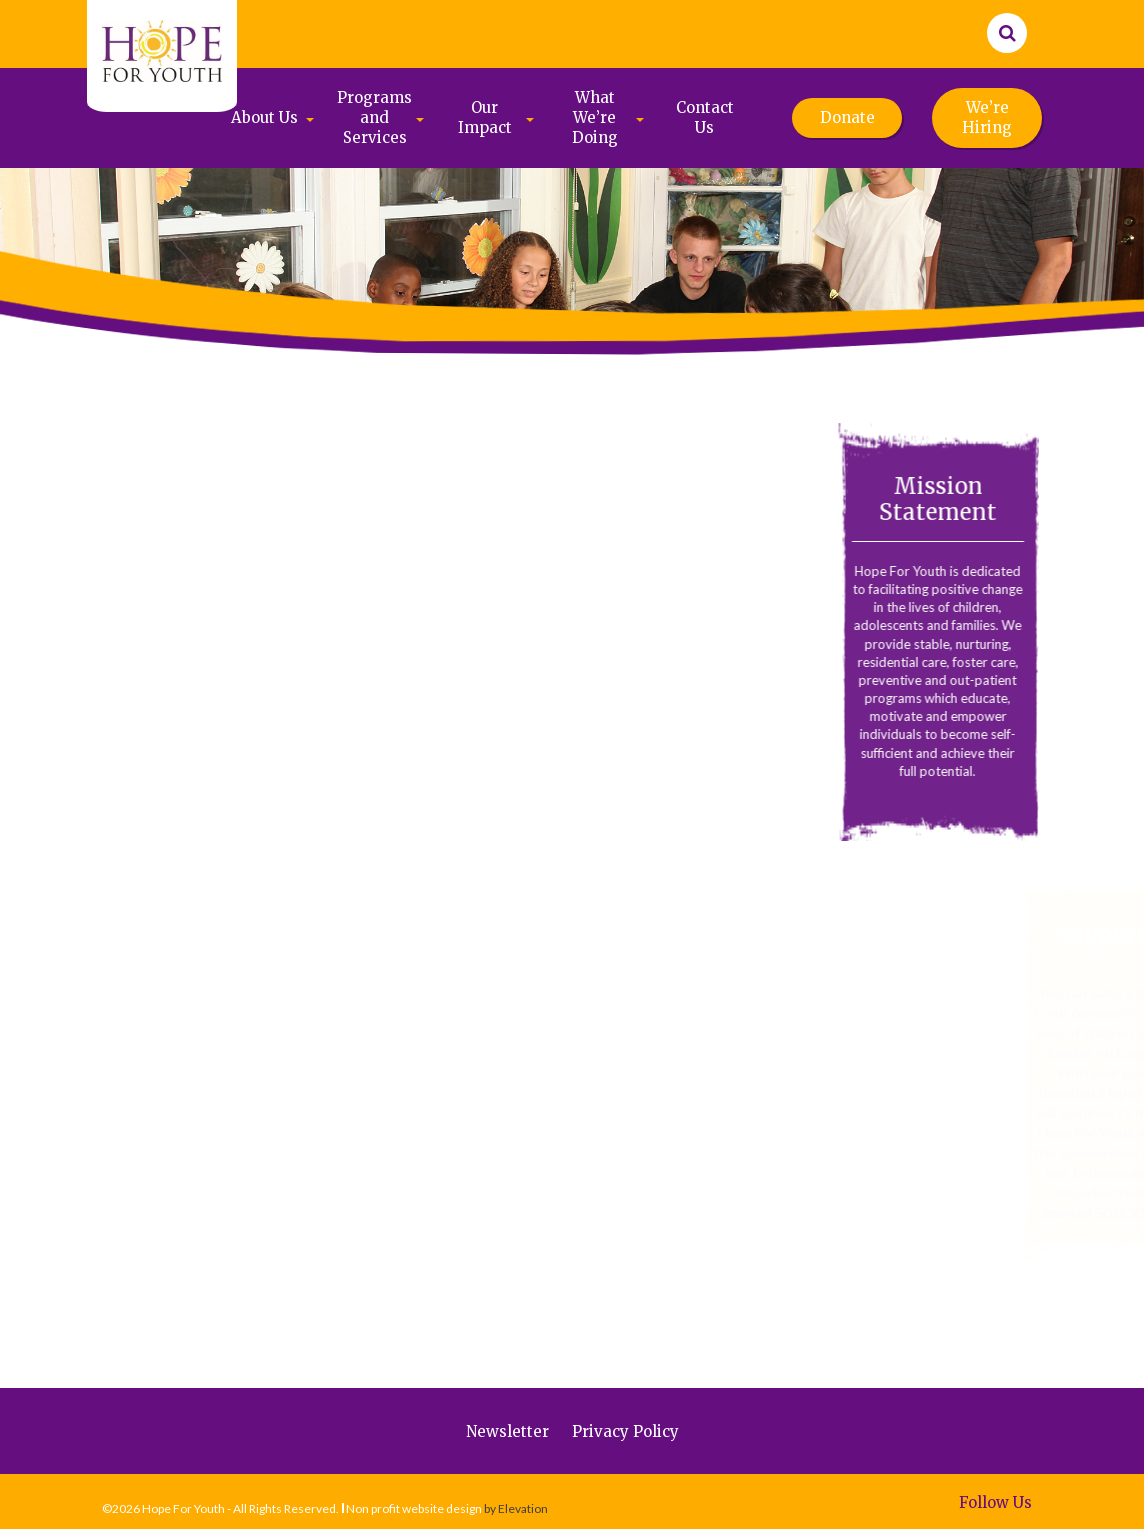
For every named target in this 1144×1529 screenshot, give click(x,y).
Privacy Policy (625, 1431)
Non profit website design (414, 1508)
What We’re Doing (595, 117)
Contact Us (705, 117)
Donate (847, 117)
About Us (264, 117)
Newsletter (507, 1431)
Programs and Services (374, 117)
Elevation (523, 1508)
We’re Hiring (987, 117)
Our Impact (485, 117)
